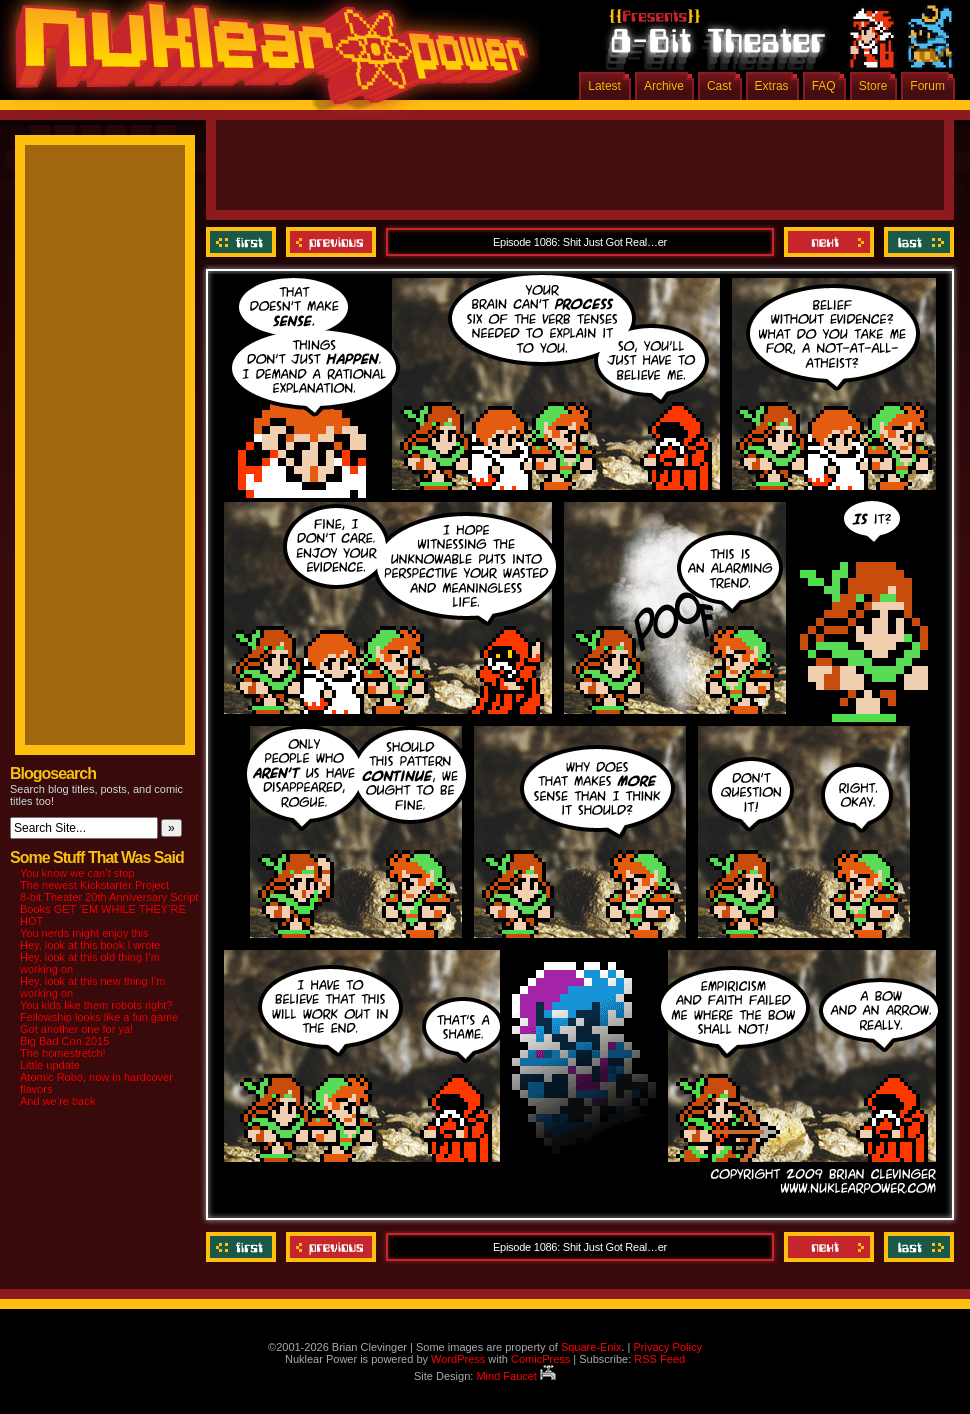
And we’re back (57, 1101)
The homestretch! (63, 1053)
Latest (604, 86)
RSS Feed (659, 1359)
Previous (331, 242)
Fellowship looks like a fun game (99, 1017)
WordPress (458, 1359)
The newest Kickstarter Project (94, 885)
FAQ (824, 86)
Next (829, 242)
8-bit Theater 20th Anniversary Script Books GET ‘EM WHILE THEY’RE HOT (109, 909)
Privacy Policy (667, 1347)
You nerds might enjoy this (84, 933)
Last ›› (916, 242)
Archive (664, 86)
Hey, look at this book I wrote (90, 945)
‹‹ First (243, 242)
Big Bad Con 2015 (64, 1041)
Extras (772, 86)
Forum (927, 86)
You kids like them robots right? (96, 1005)
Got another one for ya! (76, 1029)
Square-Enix (591, 1347)
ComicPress (540, 1359)
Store (873, 86)
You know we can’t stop (77, 873)
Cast (719, 86)
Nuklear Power (265, 60)
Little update (50, 1065)
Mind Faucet (516, 1376)
